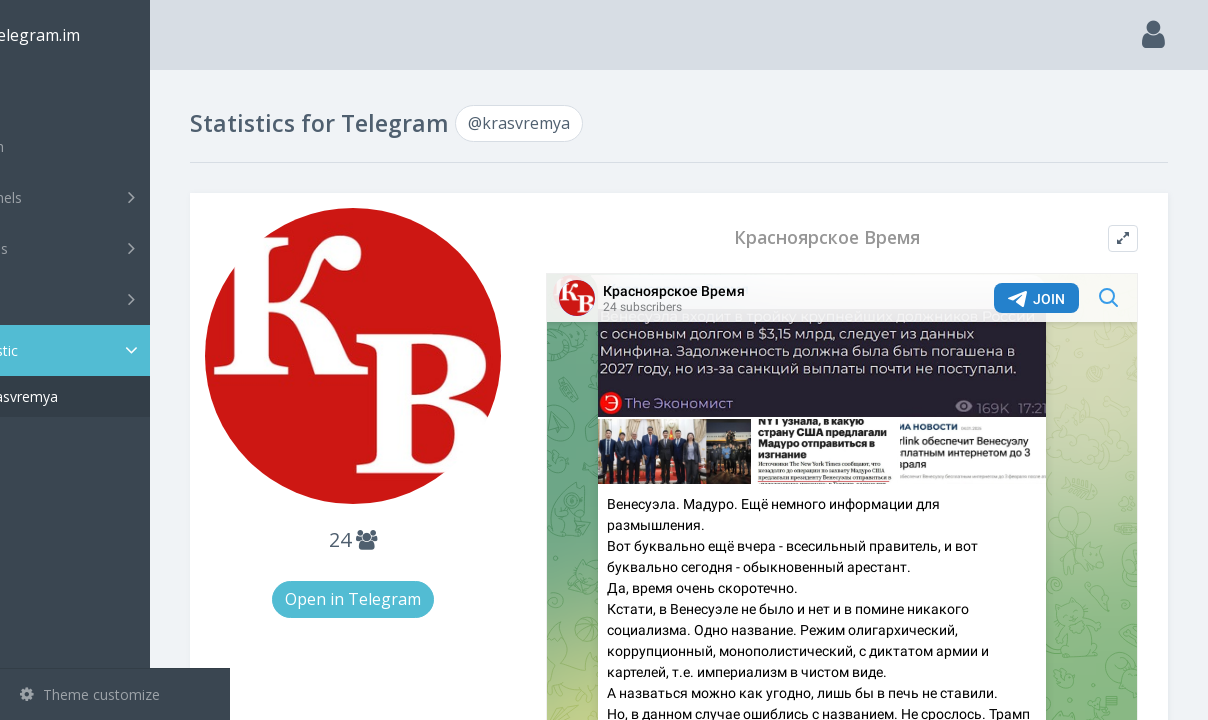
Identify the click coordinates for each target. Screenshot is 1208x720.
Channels (117, 197)
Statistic (121, 350)
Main (48, 95)
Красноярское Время (854, 237)
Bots (117, 299)
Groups (117, 248)
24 (420, 513)
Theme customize (90, 694)
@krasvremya (94, 396)
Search (52, 146)
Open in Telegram (420, 573)
